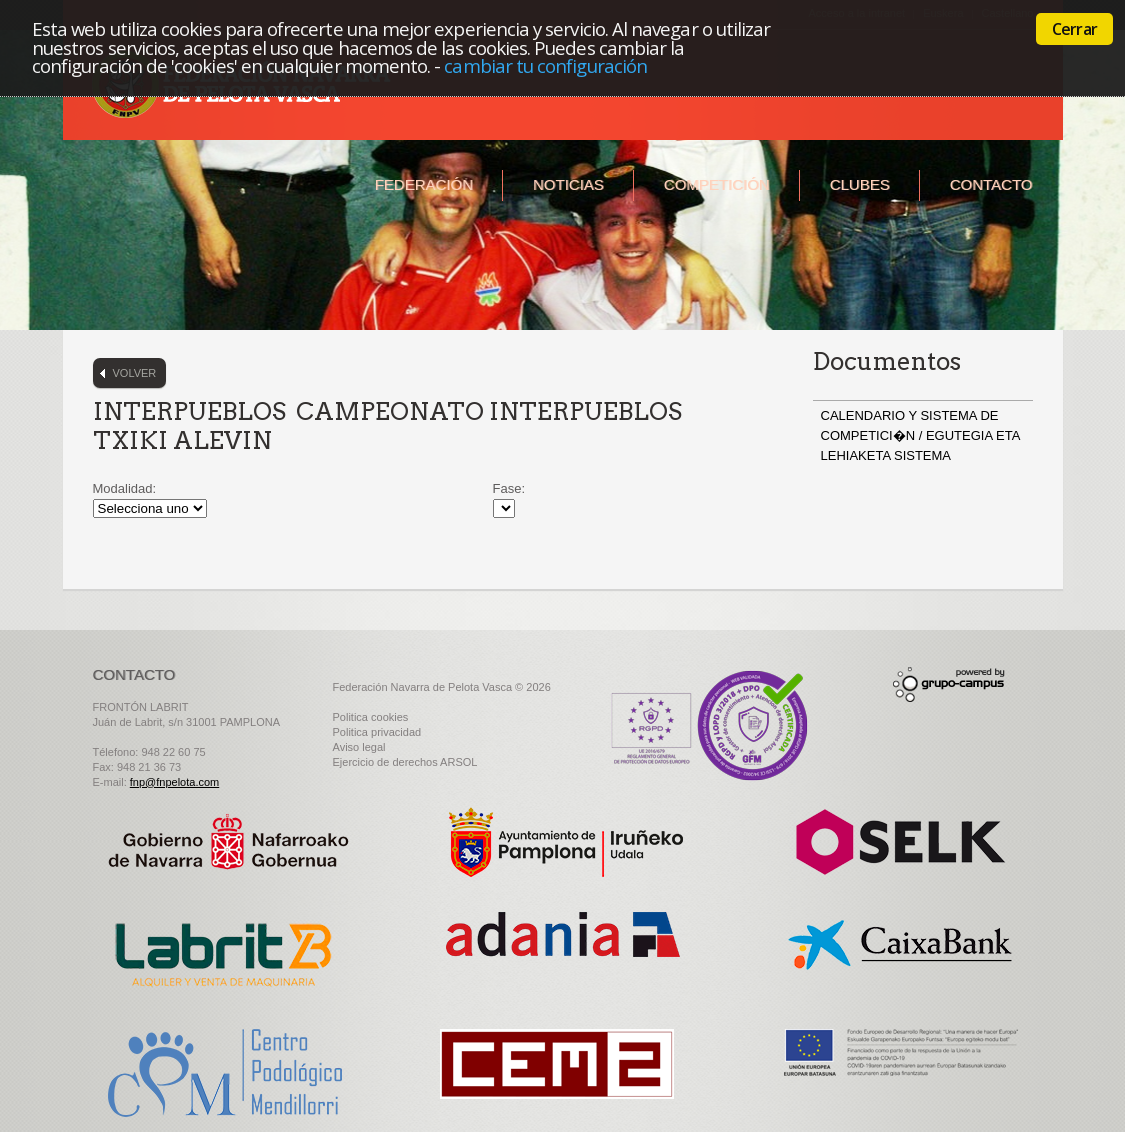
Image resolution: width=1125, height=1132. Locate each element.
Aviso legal (359, 747)
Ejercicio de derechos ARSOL (405, 762)
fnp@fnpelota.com (174, 782)
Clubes (860, 184)
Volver (135, 373)
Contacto (991, 184)
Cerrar (1074, 29)
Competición (717, 184)
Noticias (568, 184)
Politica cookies (371, 717)
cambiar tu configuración (545, 65)
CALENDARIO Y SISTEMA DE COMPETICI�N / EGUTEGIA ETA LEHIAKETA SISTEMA (920, 435)
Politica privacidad (377, 732)
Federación (424, 184)
